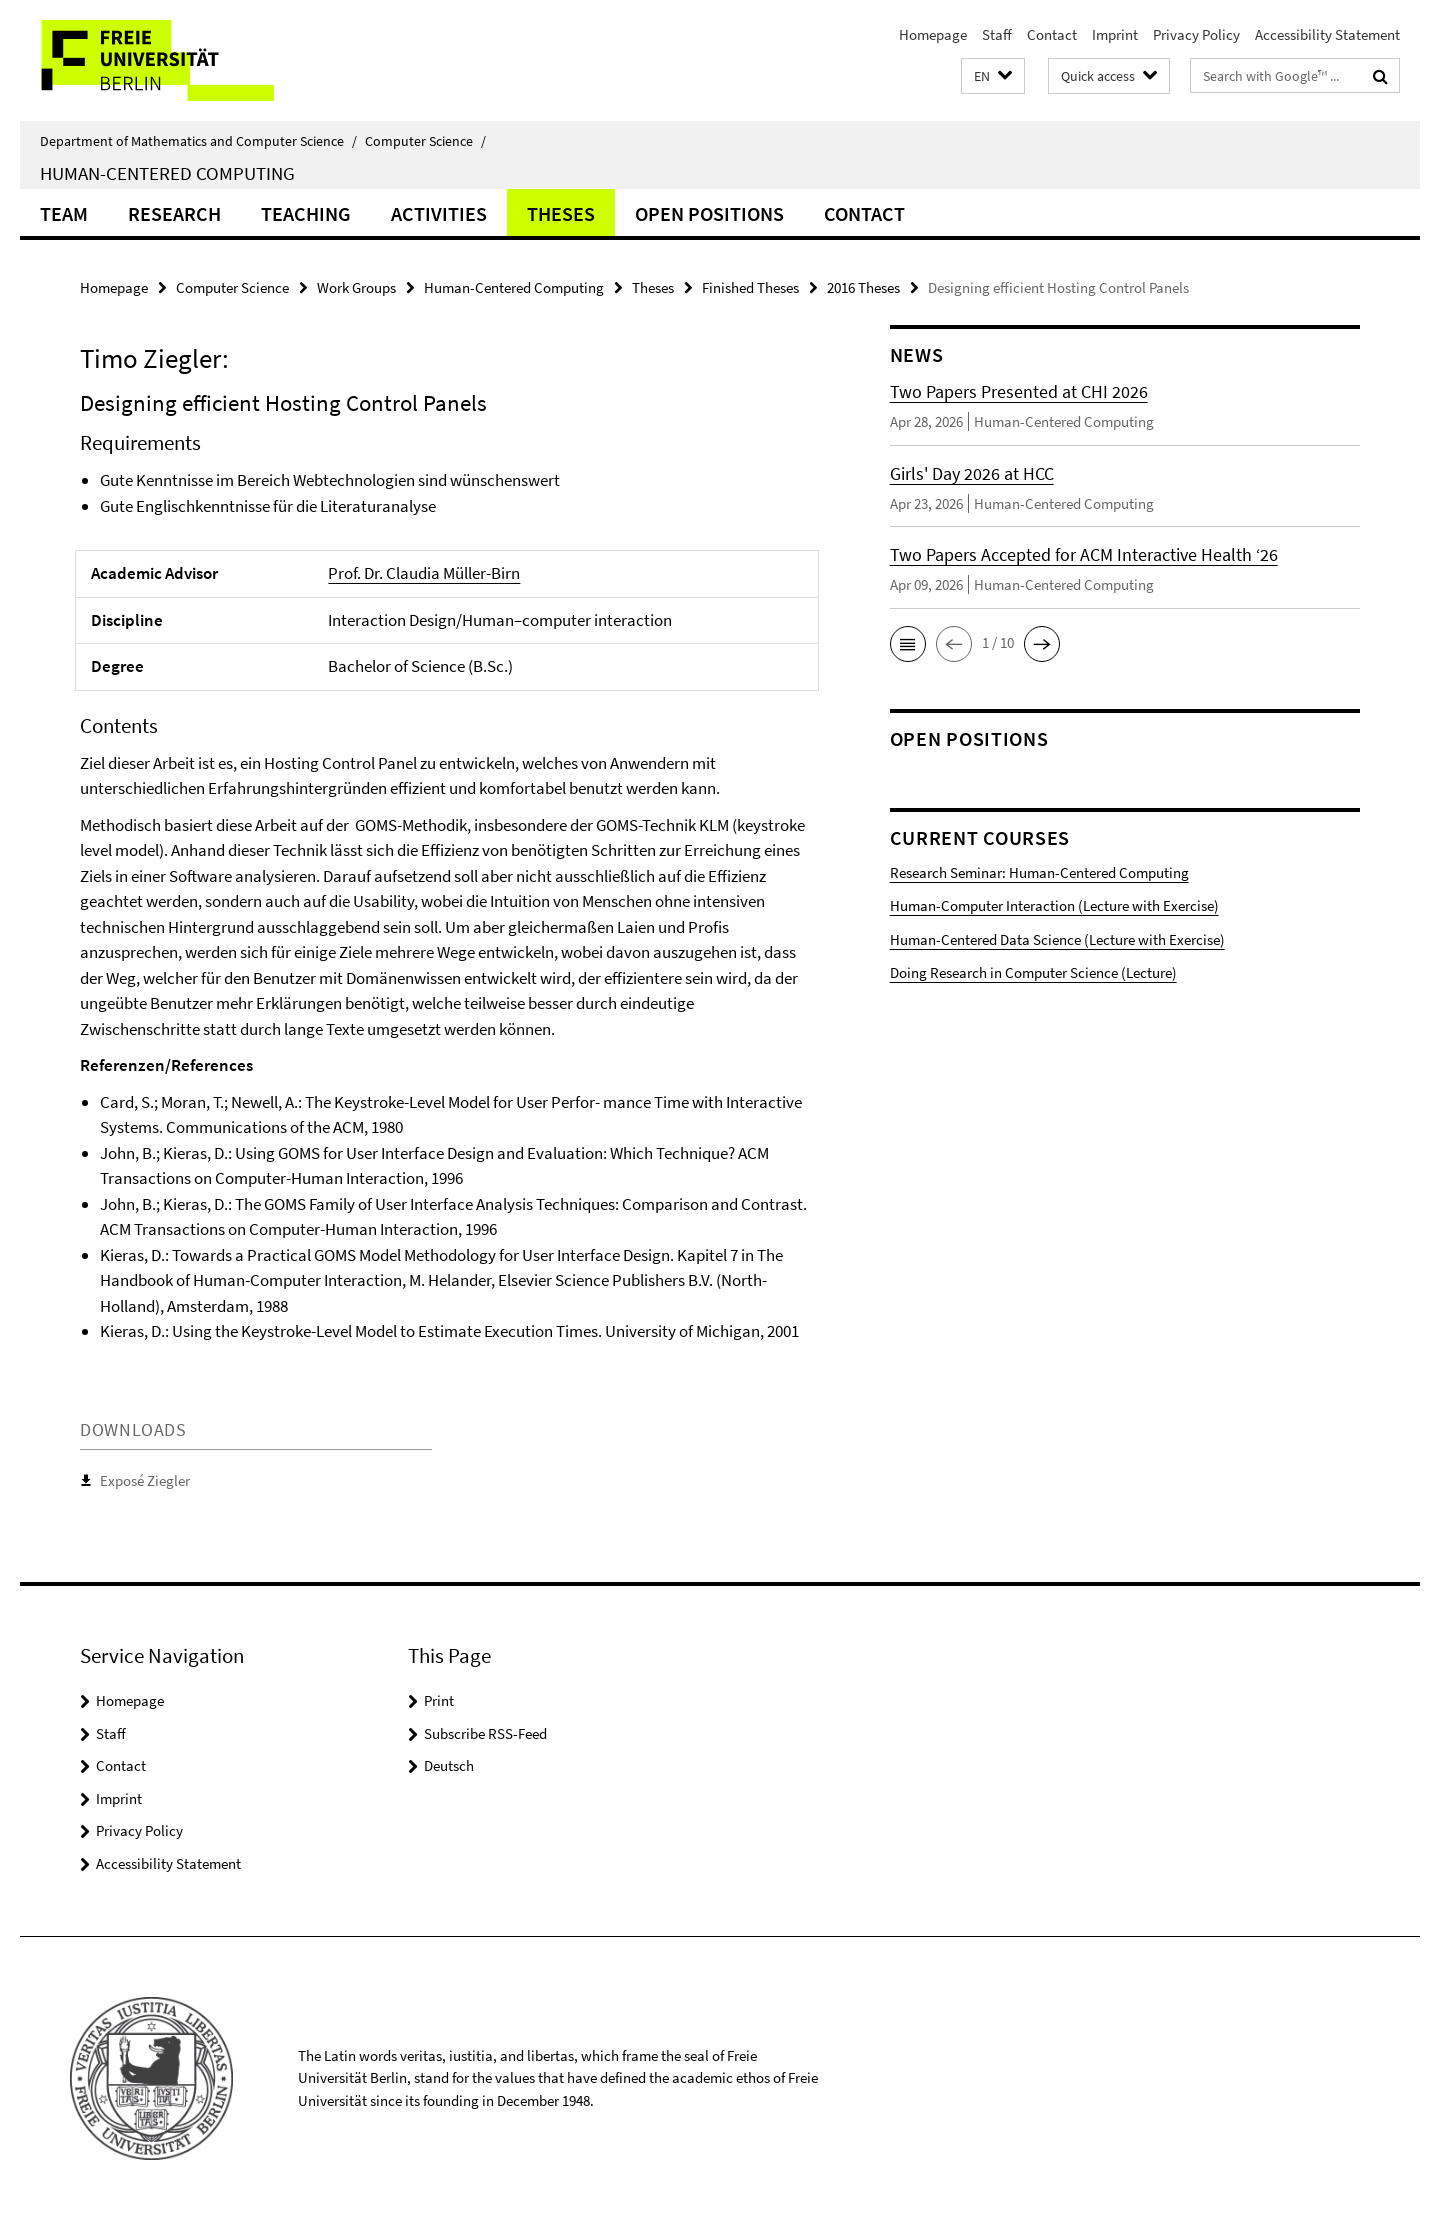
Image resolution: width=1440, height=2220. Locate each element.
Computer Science (425, 141)
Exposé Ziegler (145, 1480)
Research (174, 213)
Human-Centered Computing (167, 173)
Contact (1052, 34)
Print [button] (439, 1700)
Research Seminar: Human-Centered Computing (1039, 872)
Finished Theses (750, 287)
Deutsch (449, 1765)
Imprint (1115, 34)
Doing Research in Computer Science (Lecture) (1033, 972)
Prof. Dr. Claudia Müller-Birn (424, 573)
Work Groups (356, 287)
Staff (997, 34)
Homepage (933, 34)
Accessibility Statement (1327, 34)
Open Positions (709, 213)
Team (64, 213)
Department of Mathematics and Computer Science (198, 141)
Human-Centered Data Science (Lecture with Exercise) (1057, 939)
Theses (561, 213)
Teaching (306, 213)
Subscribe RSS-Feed (485, 1733)
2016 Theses (863, 287)
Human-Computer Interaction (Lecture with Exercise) (1054, 905)
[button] (993, 76)
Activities (439, 213)
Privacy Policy (1196, 34)
